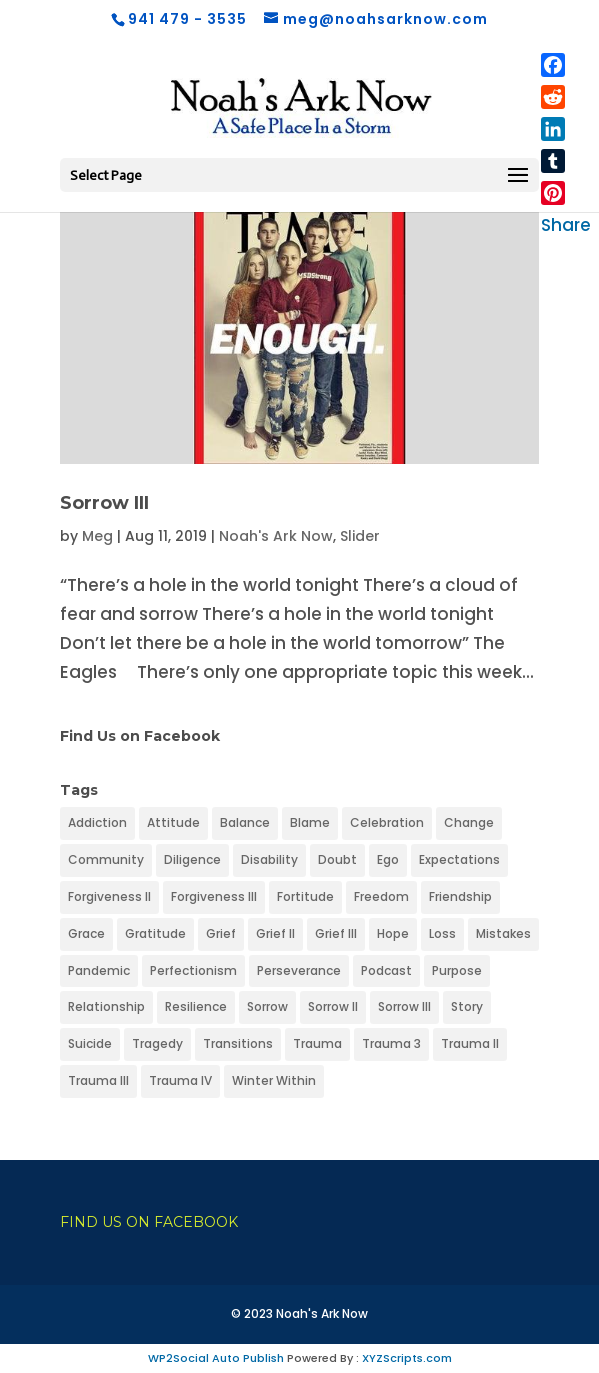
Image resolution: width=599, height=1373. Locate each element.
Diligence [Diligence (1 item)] (192, 859)
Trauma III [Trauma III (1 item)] (98, 1080)
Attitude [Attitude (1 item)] (173, 822)
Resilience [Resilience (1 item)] (196, 1006)
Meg (97, 536)
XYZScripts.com (407, 1358)
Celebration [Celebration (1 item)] (387, 822)
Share (566, 225)
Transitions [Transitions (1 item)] (238, 1043)
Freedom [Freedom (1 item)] (381, 896)
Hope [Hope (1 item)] (393, 933)
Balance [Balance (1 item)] (245, 822)
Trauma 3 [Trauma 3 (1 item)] (391, 1043)
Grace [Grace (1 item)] (86, 933)
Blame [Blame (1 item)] (310, 822)
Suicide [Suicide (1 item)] (90, 1043)
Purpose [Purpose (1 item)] (457, 970)
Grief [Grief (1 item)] (221, 933)
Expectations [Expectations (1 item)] (459, 859)
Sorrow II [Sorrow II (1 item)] (333, 1006)
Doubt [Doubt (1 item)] (337, 859)
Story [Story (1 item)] (467, 1006)
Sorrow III (104, 503)
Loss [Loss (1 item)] (442, 933)
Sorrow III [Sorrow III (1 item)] (404, 1006)
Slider (360, 536)
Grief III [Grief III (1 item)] (336, 933)
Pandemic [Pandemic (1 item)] (99, 970)
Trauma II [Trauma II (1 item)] (470, 1043)
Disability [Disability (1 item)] (269, 859)
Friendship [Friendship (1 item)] (460, 896)
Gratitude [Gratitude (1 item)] (155, 933)
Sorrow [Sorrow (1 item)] (267, 1006)
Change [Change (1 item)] (469, 822)
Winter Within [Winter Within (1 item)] (274, 1080)
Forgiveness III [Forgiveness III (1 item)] (214, 896)
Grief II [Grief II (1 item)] (275, 933)
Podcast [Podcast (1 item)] (386, 970)
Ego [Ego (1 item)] (388, 859)
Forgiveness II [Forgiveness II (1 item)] (109, 896)
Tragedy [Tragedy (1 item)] (157, 1043)
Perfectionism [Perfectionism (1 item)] (193, 970)
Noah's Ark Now (276, 536)
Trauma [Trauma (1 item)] (317, 1043)
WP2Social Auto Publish (216, 1358)
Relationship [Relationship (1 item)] (106, 1006)
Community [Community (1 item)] (106, 859)
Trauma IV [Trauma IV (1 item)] (180, 1080)
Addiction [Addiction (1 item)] (97, 822)
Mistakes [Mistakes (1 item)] (503, 933)
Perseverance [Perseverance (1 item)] (299, 970)
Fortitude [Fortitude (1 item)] (305, 896)
